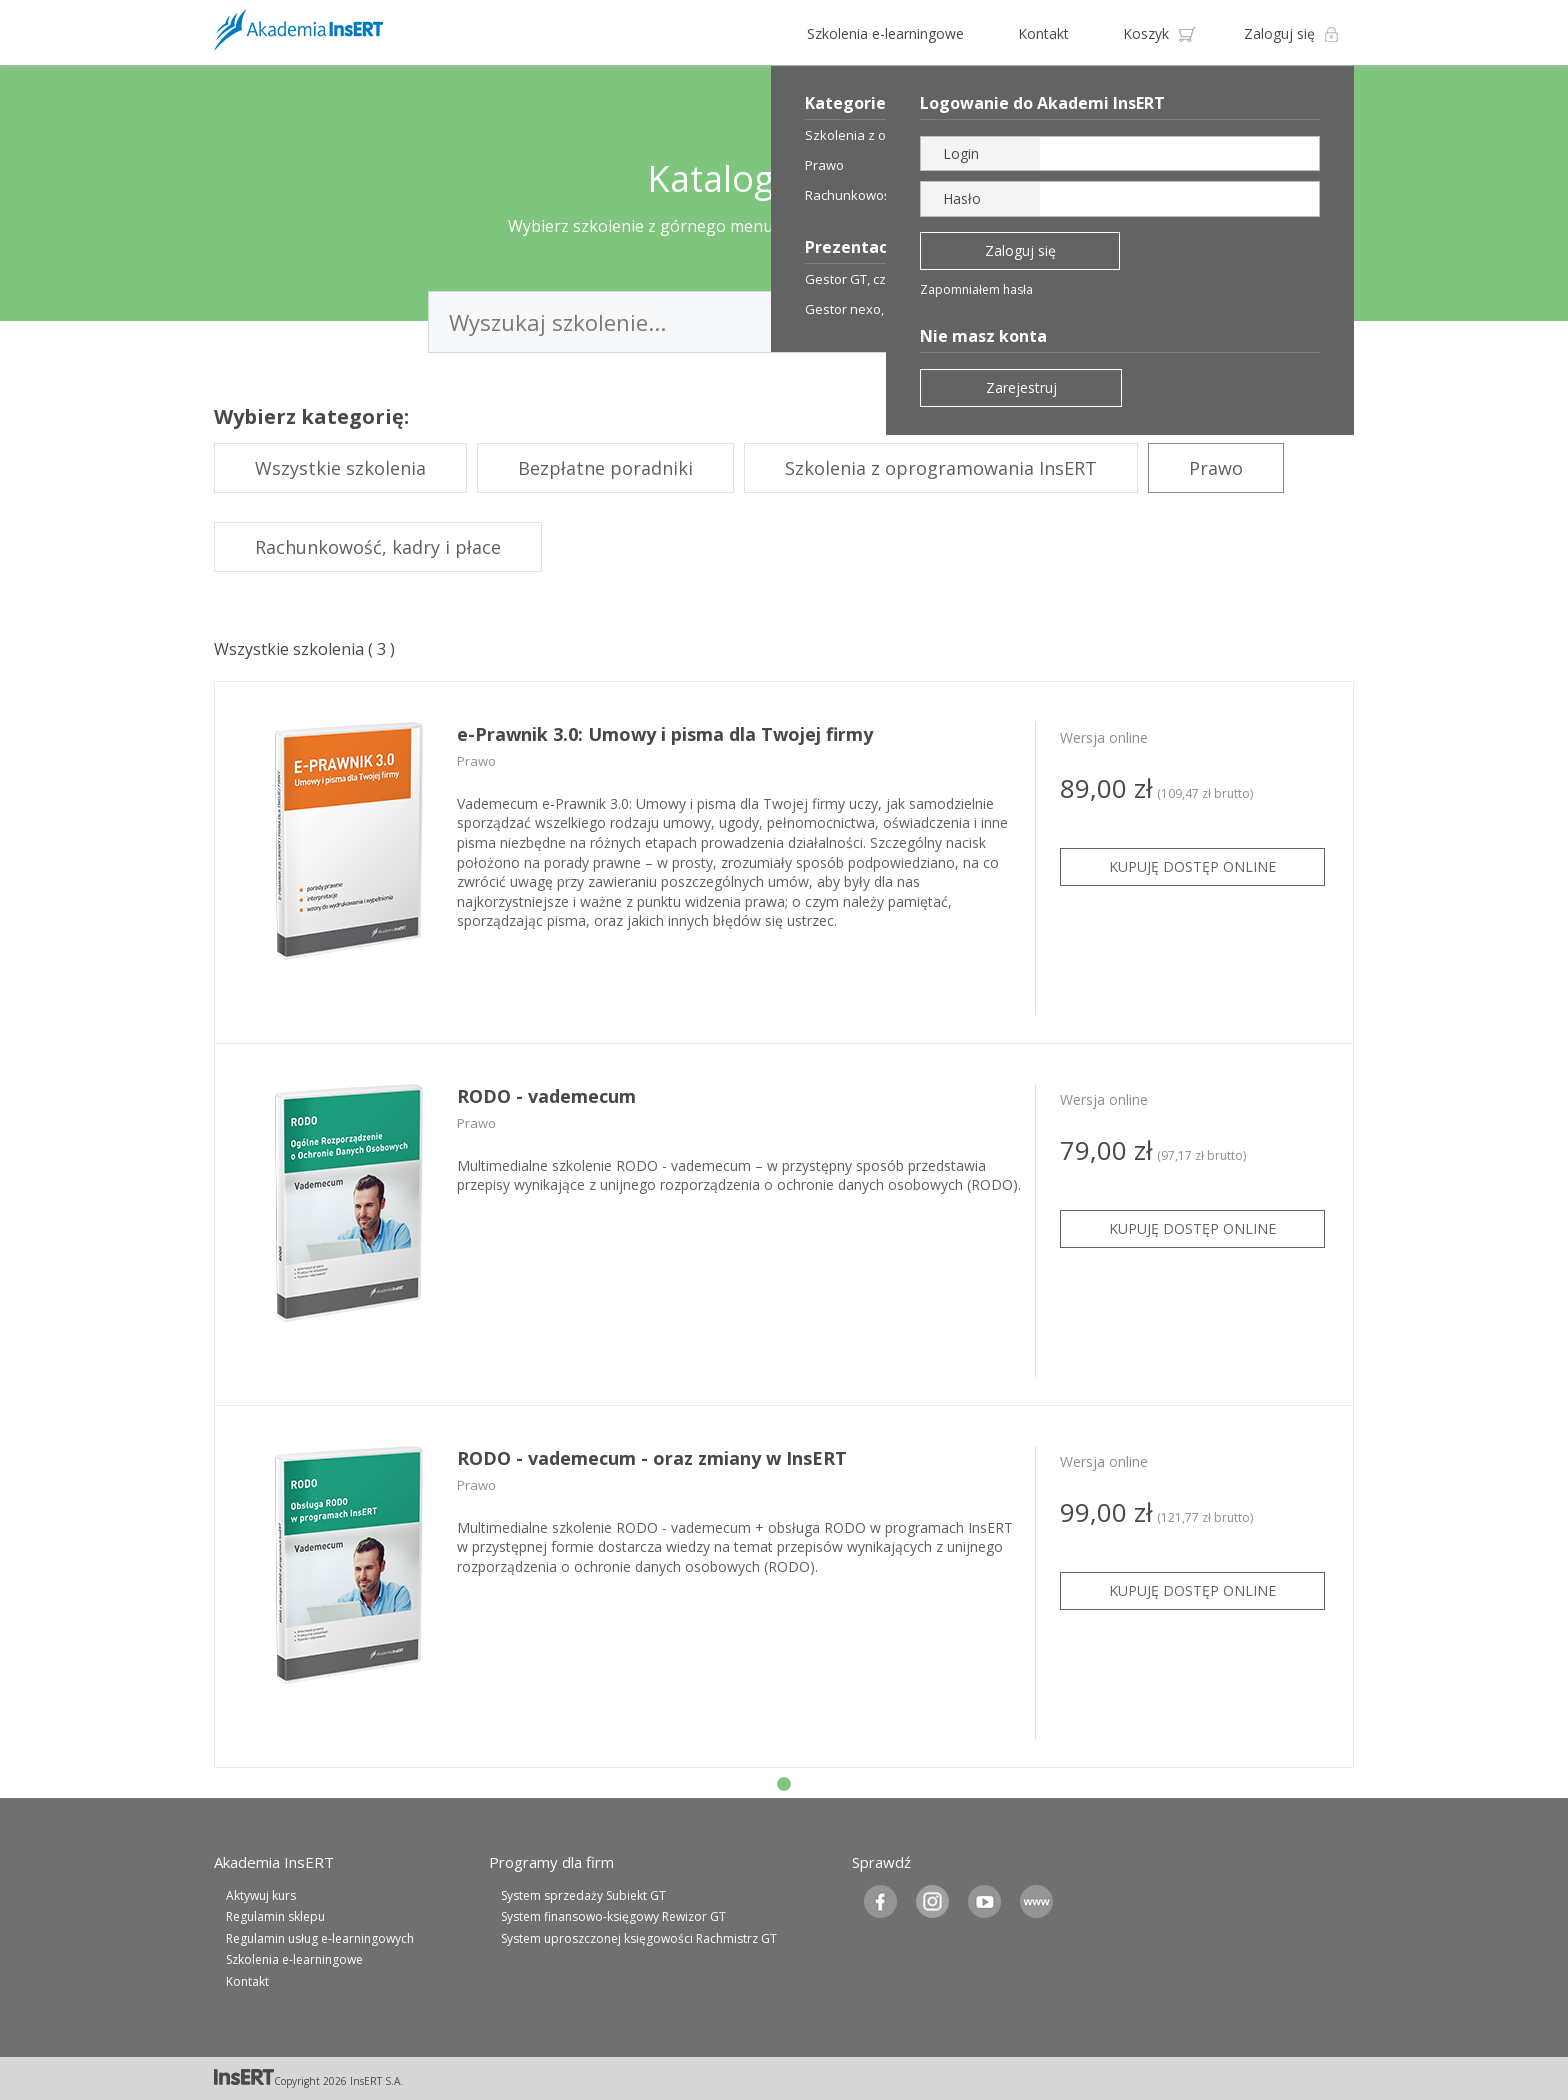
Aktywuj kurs (261, 1895)
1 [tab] (784, 1785)
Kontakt (1043, 33)
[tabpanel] (784, 863)
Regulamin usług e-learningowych (320, 1938)
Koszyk (1146, 33)
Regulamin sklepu (275, 1916)
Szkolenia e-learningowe (885, 33)
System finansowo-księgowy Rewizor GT (613, 1916)
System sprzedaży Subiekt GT (583, 1895)
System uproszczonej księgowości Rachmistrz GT (639, 1938)
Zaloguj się (1279, 33)
